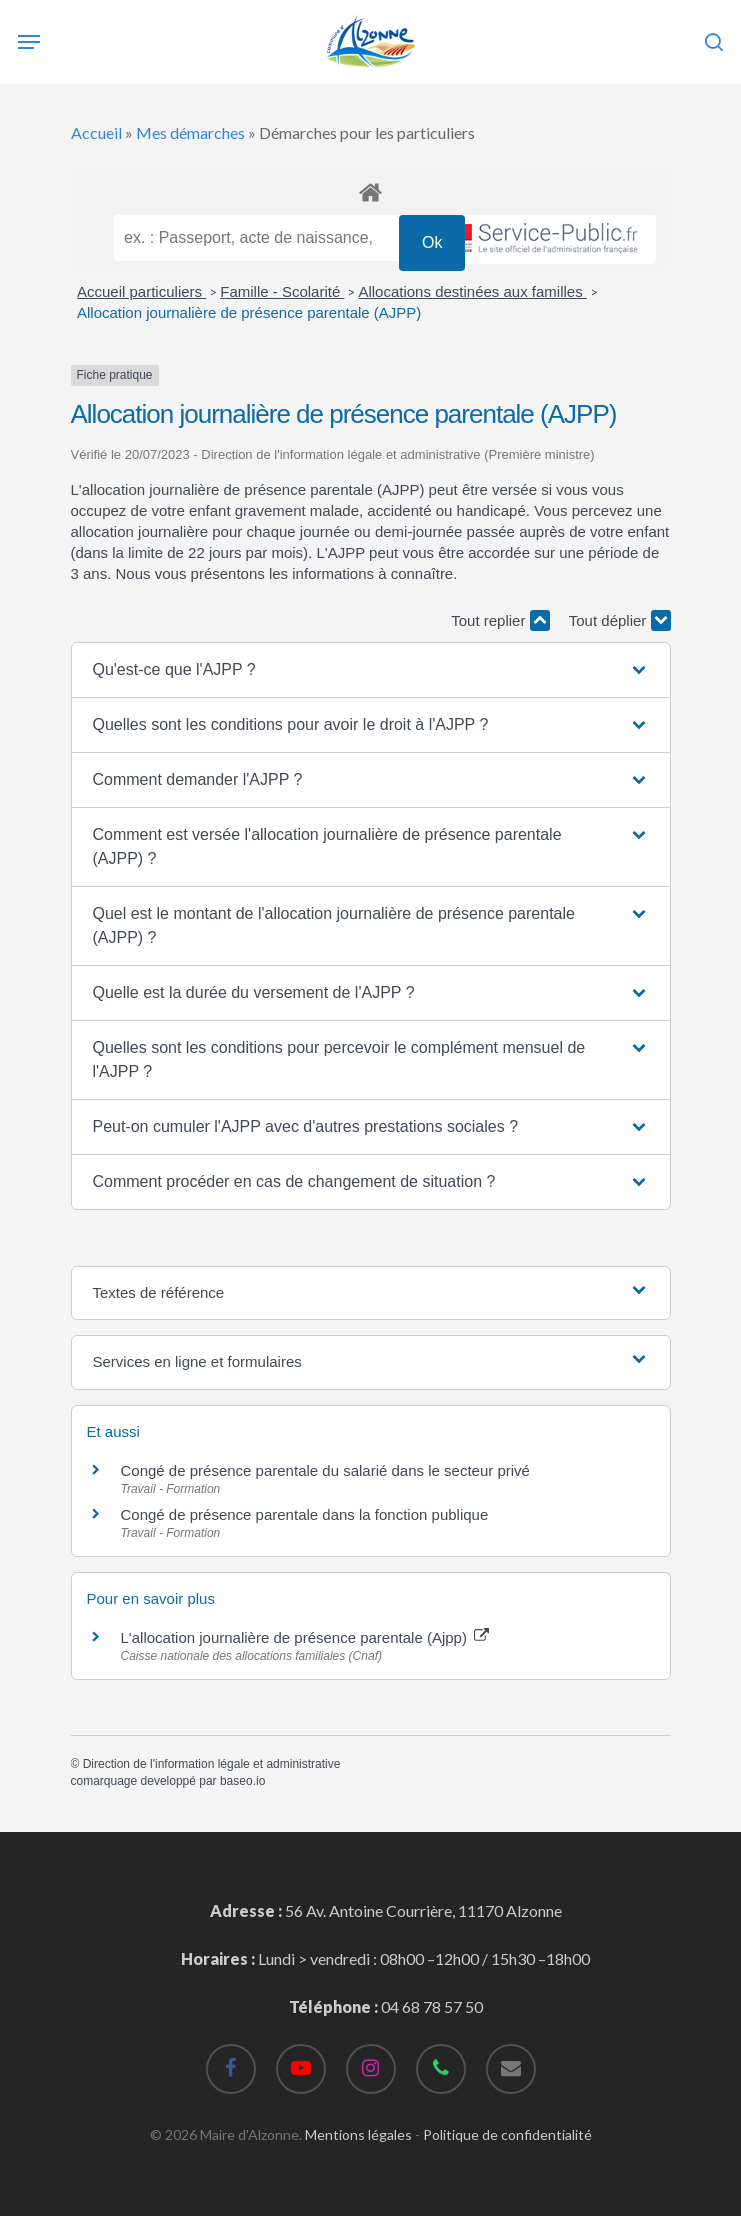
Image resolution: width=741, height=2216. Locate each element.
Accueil (96, 132)
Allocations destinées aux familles (472, 291)
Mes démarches (190, 132)
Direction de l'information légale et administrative (212, 1764)
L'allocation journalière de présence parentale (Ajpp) (305, 1637)
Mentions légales (358, 2134)
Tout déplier (620, 620)
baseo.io (242, 1781)
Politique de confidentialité (507, 2134)
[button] (370, 670)
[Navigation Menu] (29, 42)
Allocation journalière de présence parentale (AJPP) (249, 312)
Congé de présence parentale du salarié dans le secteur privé (325, 1470)
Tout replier (500, 620)
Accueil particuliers (141, 291)
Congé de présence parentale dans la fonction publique (305, 1514)
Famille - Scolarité (282, 291)
